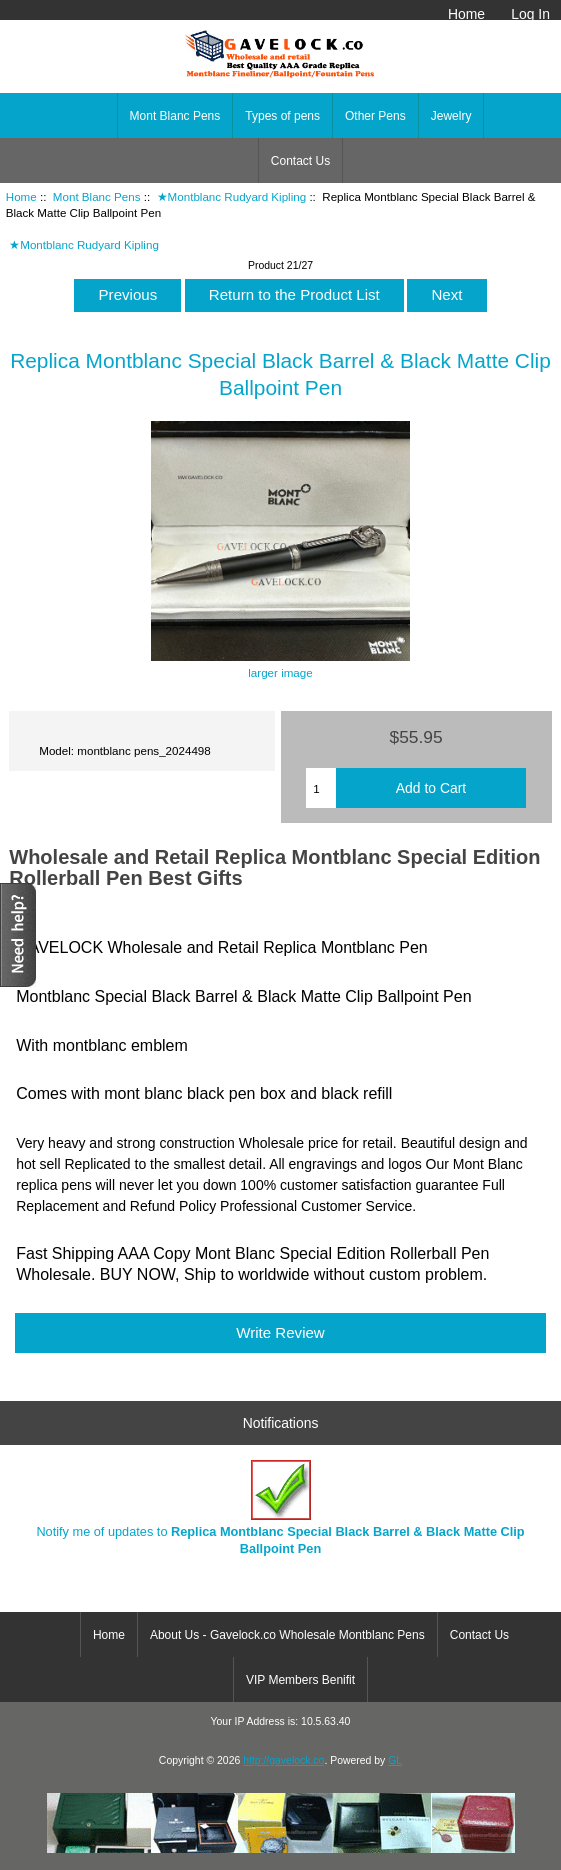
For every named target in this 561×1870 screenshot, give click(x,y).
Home (466, 14)
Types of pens (282, 116)
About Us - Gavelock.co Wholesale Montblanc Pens (287, 1635)
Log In (530, 14)
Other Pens (375, 116)
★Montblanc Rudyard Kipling (232, 196)
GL (395, 1760)
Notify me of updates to (280, 1507)
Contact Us (300, 161)
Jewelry (451, 116)
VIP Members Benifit (300, 1680)
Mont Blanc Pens (97, 196)
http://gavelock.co (283, 1760)
